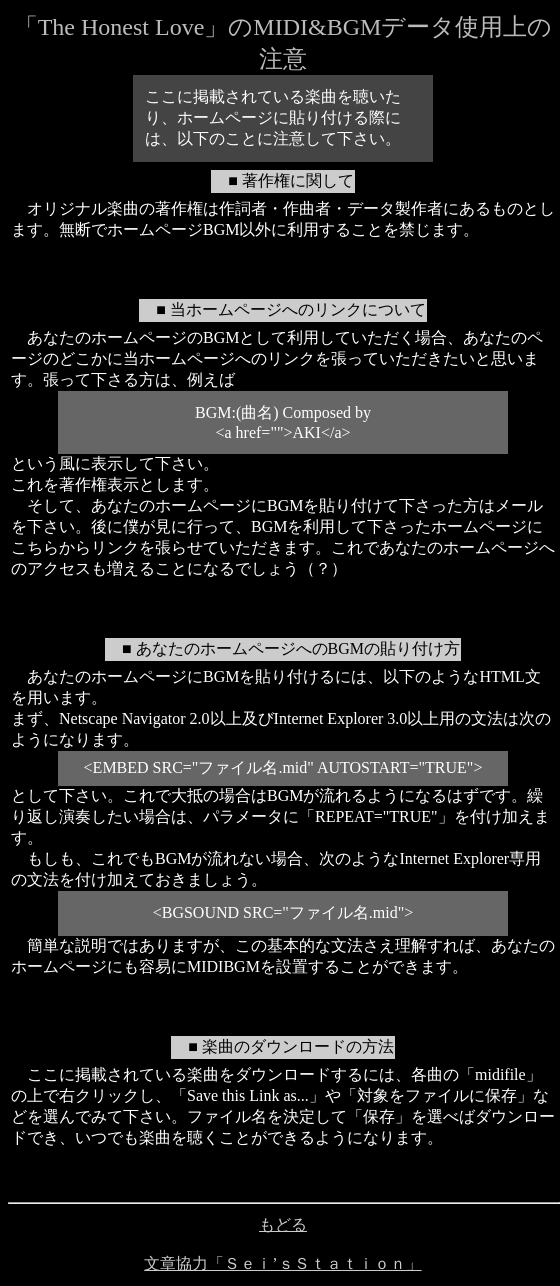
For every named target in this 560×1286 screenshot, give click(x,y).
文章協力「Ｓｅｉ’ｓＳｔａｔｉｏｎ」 (282, 1263)
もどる (283, 1224)
